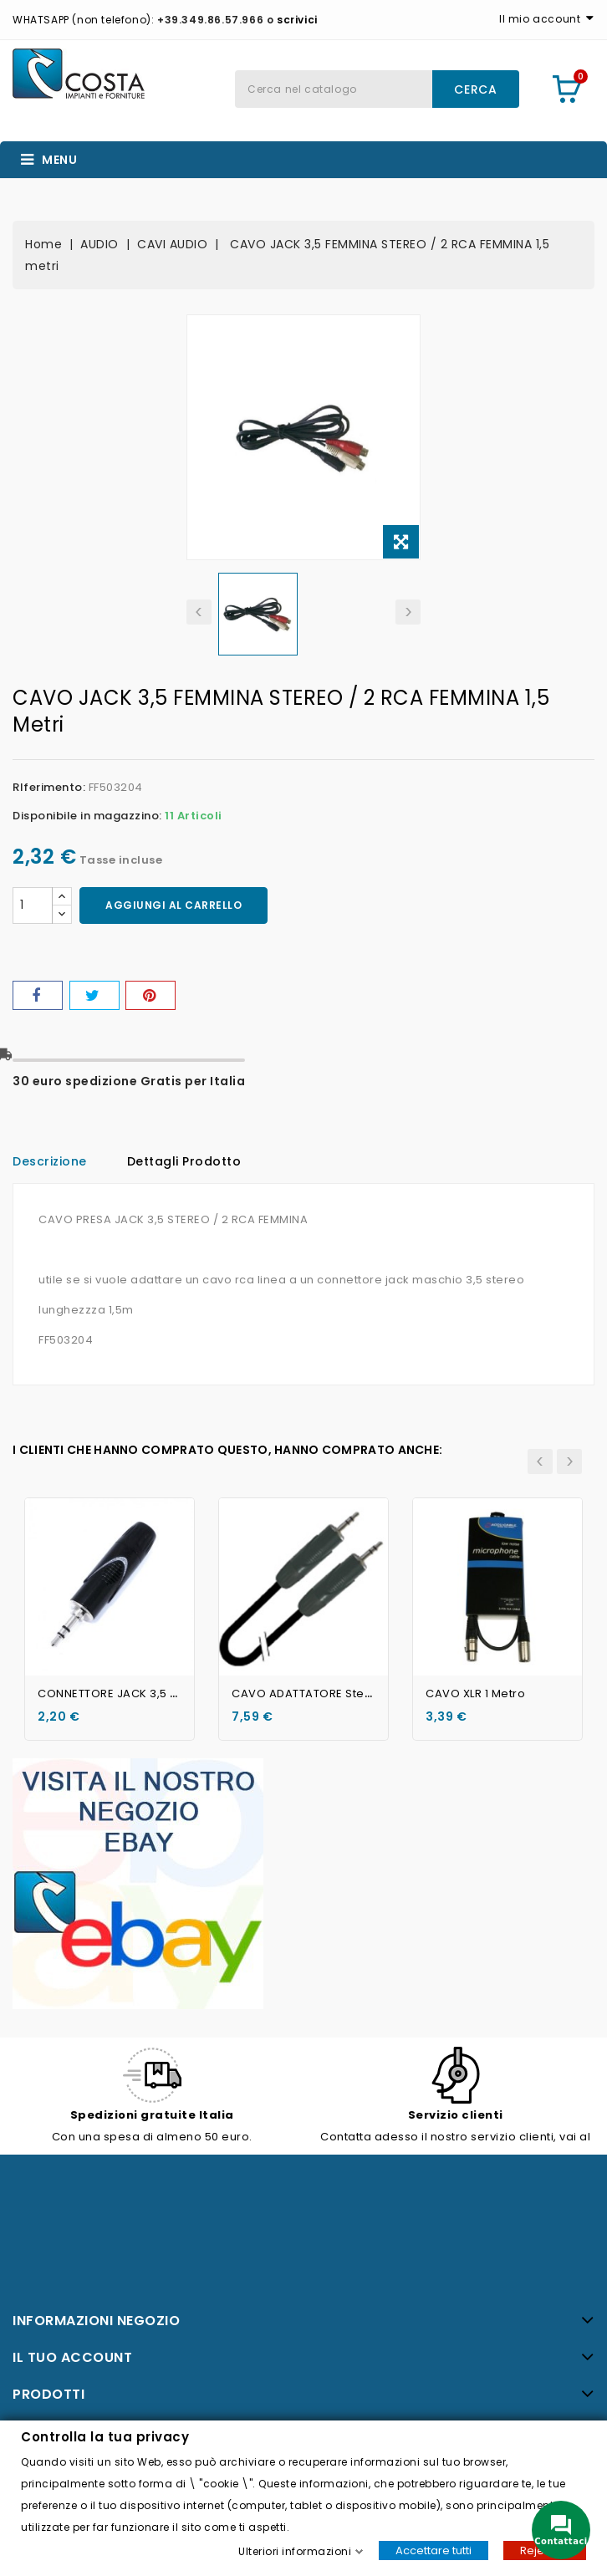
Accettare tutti (433, 2550)
